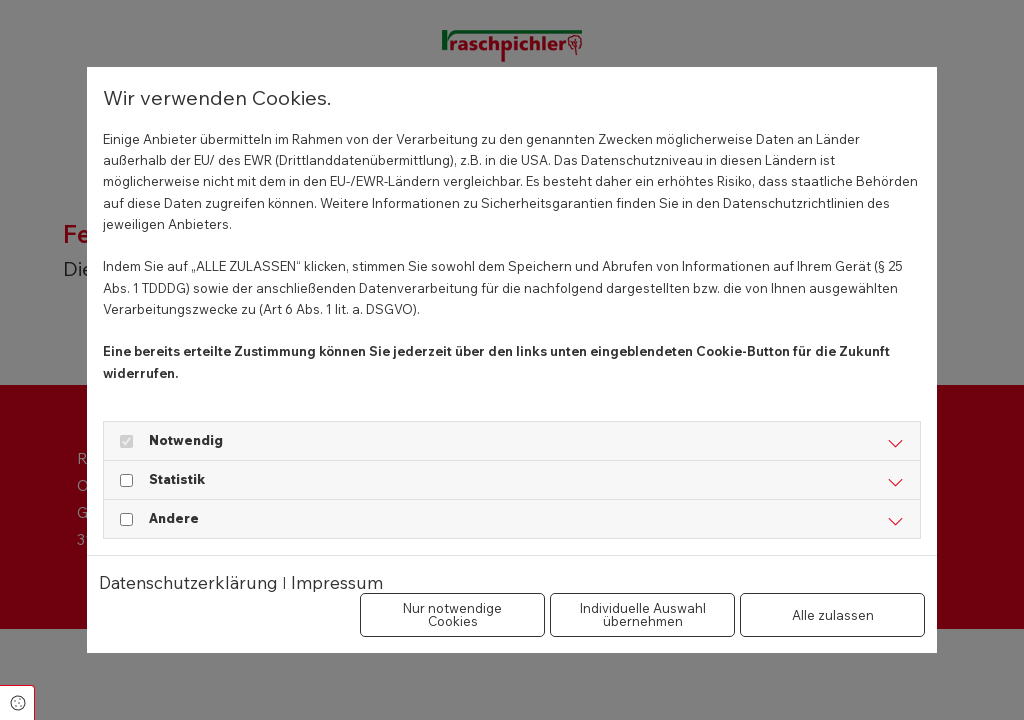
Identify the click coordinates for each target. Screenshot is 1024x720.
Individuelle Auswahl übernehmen (643, 614)
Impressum (337, 582)
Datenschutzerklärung (188, 582)
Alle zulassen (833, 615)
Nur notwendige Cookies (452, 614)
